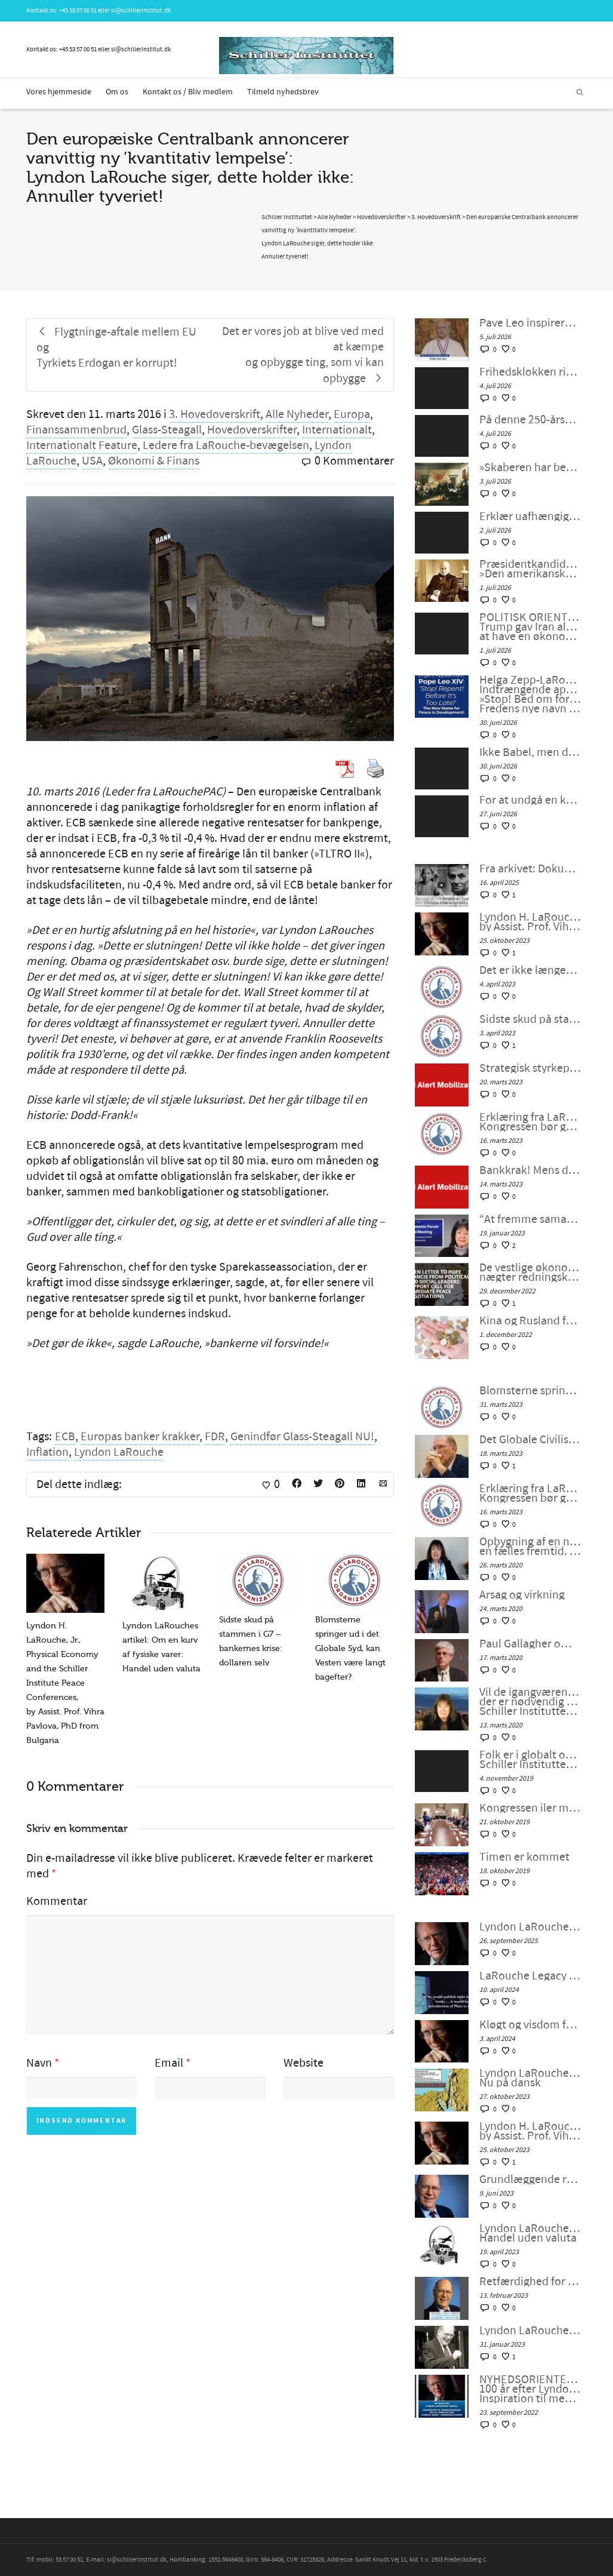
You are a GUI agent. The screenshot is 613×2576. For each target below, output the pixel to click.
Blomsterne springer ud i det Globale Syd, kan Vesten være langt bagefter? (350, 1648)
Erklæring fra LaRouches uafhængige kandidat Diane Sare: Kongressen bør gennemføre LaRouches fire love (530, 1122)
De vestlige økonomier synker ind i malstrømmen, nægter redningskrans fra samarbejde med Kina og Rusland (530, 1272)
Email (169, 2063)
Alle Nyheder (297, 414)
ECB (65, 1436)
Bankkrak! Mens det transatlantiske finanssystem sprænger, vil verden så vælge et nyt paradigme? (530, 1170)
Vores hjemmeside (58, 92)
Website (304, 2063)
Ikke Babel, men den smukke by (530, 752)
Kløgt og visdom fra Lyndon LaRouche (530, 2025)
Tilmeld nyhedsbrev (283, 92)
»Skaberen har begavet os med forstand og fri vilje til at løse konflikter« (530, 467)
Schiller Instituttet (286, 217)
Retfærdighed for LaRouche (530, 2281)
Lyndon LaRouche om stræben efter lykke (530, 1927)
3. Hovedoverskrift (214, 414)
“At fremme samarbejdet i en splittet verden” (530, 1219)
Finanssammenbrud (76, 430)
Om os (117, 92)
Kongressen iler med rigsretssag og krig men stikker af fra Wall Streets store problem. (530, 1808)
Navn (39, 2063)
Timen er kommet (524, 1857)
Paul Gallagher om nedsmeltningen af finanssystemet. (530, 1644)
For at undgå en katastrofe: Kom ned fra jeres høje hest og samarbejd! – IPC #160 (530, 800)
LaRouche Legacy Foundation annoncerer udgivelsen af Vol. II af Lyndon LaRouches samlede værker (530, 1976)
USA (92, 461)
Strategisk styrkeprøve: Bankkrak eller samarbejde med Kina (530, 1068)
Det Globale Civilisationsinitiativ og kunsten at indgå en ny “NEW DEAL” (530, 1439)
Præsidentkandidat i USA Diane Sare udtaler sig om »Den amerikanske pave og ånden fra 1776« (530, 569)
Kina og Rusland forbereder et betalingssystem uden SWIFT (530, 1321)
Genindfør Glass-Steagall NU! (302, 1436)
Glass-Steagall (167, 430)
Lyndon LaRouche (119, 1452)
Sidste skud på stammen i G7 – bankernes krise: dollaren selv (530, 1019)
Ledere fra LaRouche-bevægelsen (226, 445)
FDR (215, 1436)
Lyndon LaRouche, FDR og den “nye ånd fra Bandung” (530, 2330)
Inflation (47, 1452)
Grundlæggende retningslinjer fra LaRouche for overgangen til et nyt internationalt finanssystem (530, 2179)
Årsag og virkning (522, 1595)
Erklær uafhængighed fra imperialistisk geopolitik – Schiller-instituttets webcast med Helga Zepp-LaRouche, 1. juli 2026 (530, 516)
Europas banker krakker (140, 1436)
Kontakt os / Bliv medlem (188, 92)
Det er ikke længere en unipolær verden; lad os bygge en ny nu (530, 970)
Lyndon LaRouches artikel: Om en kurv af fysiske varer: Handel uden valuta (530, 2233)
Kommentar (56, 1901)
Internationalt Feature (81, 445)
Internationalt (337, 430)
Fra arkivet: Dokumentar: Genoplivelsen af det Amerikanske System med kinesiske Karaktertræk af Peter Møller (530, 869)
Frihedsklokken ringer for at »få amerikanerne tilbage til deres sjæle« (530, 372)
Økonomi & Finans (153, 461)
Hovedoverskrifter (252, 430)
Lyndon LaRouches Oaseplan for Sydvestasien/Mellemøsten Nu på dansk (530, 2078)
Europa (352, 414)
